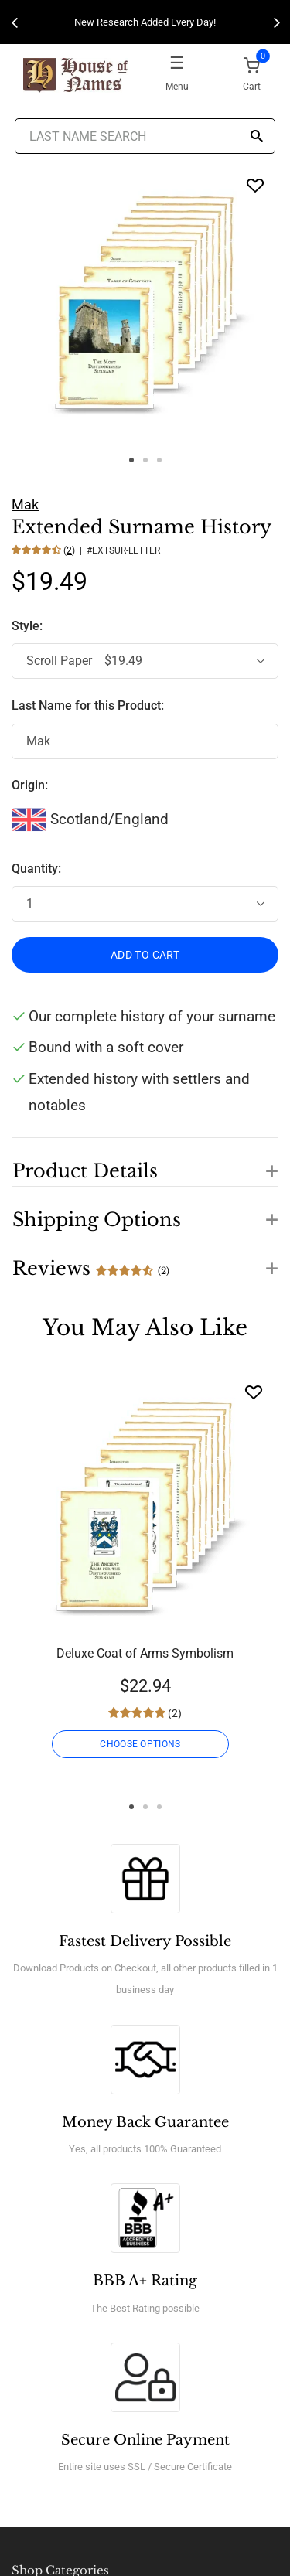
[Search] (257, 137)
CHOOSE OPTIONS (140, 1744)
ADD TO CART (145, 955)
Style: (29, 625)
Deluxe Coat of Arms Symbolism (145, 1653)
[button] (145, 1162)
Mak (25, 504)
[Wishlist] (254, 1392)
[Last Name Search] (145, 136)
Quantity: (36, 868)
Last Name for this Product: (88, 705)
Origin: (30, 785)
